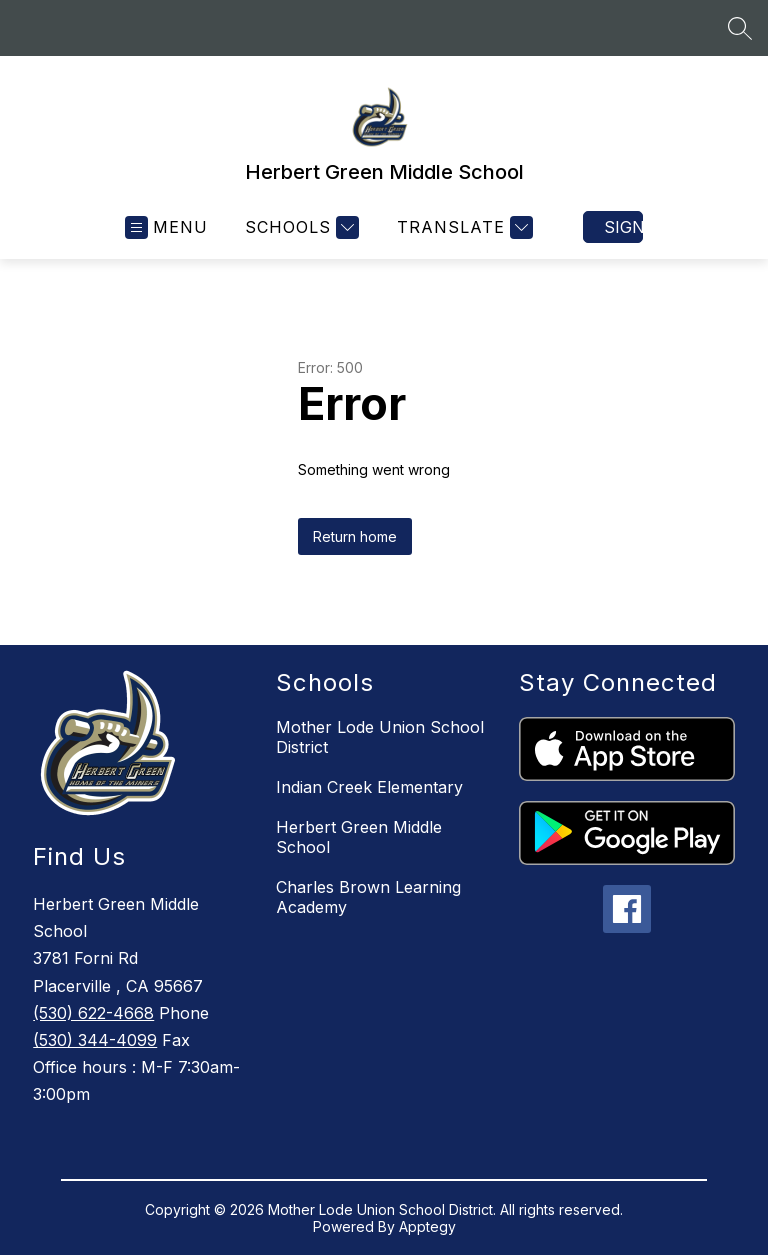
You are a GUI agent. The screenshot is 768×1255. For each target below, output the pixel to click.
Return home (355, 536)
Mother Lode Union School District (380, 737)
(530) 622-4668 (93, 1013)
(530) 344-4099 (95, 1040)
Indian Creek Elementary (369, 787)
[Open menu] (166, 227)
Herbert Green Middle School (359, 837)
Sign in (623, 227)
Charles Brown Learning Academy (368, 897)
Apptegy (427, 1226)
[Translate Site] (462, 227)
